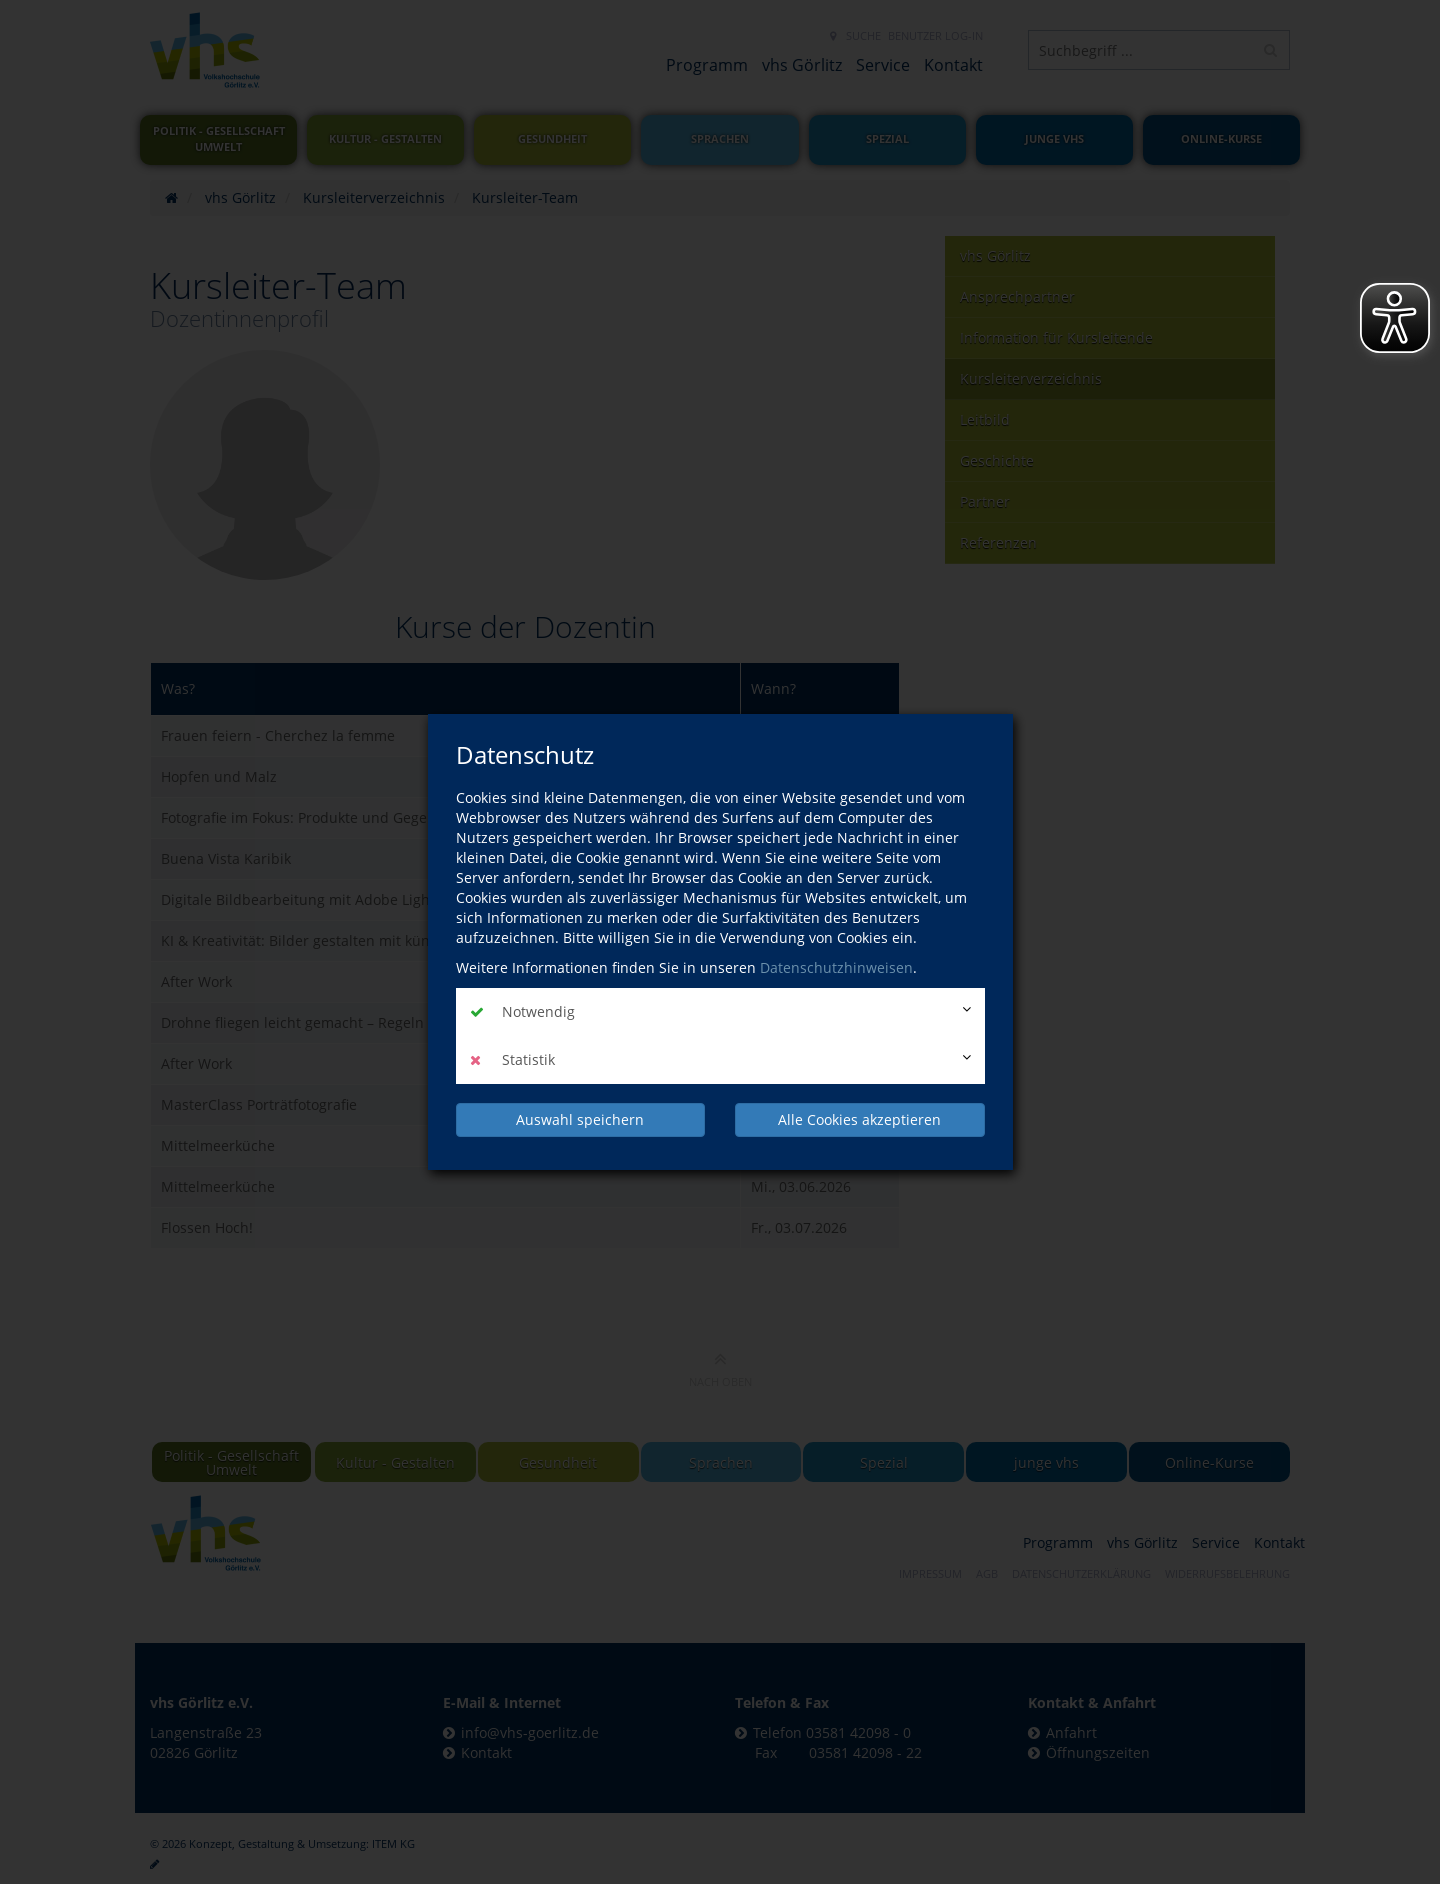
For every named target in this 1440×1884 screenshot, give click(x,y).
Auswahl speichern (580, 1119)
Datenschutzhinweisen (836, 967)
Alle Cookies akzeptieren (859, 1119)
